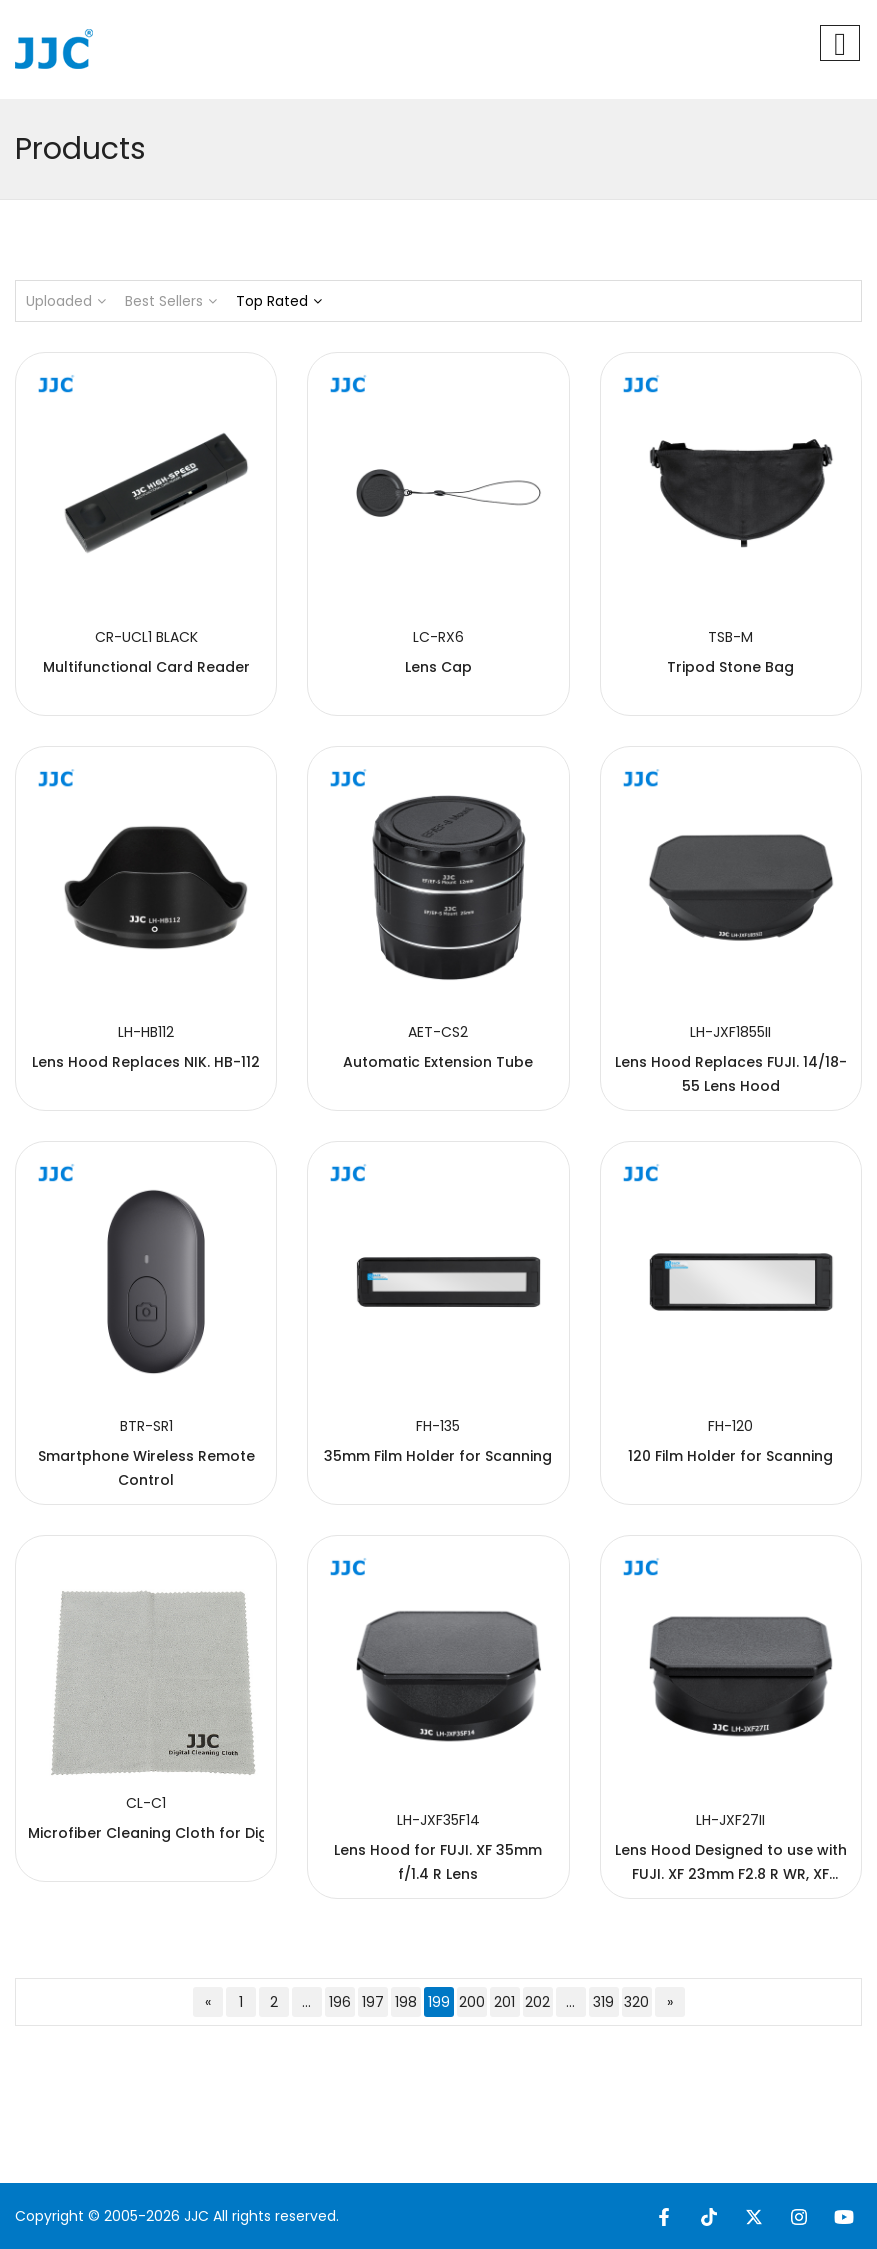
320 (636, 2002)
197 (373, 2002)
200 (472, 2002)
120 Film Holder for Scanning (730, 1456)
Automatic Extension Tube (438, 1062)
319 (603, 2002)
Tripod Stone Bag (730, 667)
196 (340, 2002)
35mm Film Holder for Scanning (438, 1456)
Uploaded (66, 301)
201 (504, 2002)
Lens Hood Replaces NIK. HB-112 (146, 1062)
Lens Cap (438, 667)
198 (406, 2002)
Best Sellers (171, 301)
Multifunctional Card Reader (146, 667)
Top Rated (279, 301)
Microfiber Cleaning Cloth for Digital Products (194, 1833)
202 (537, 2002)
